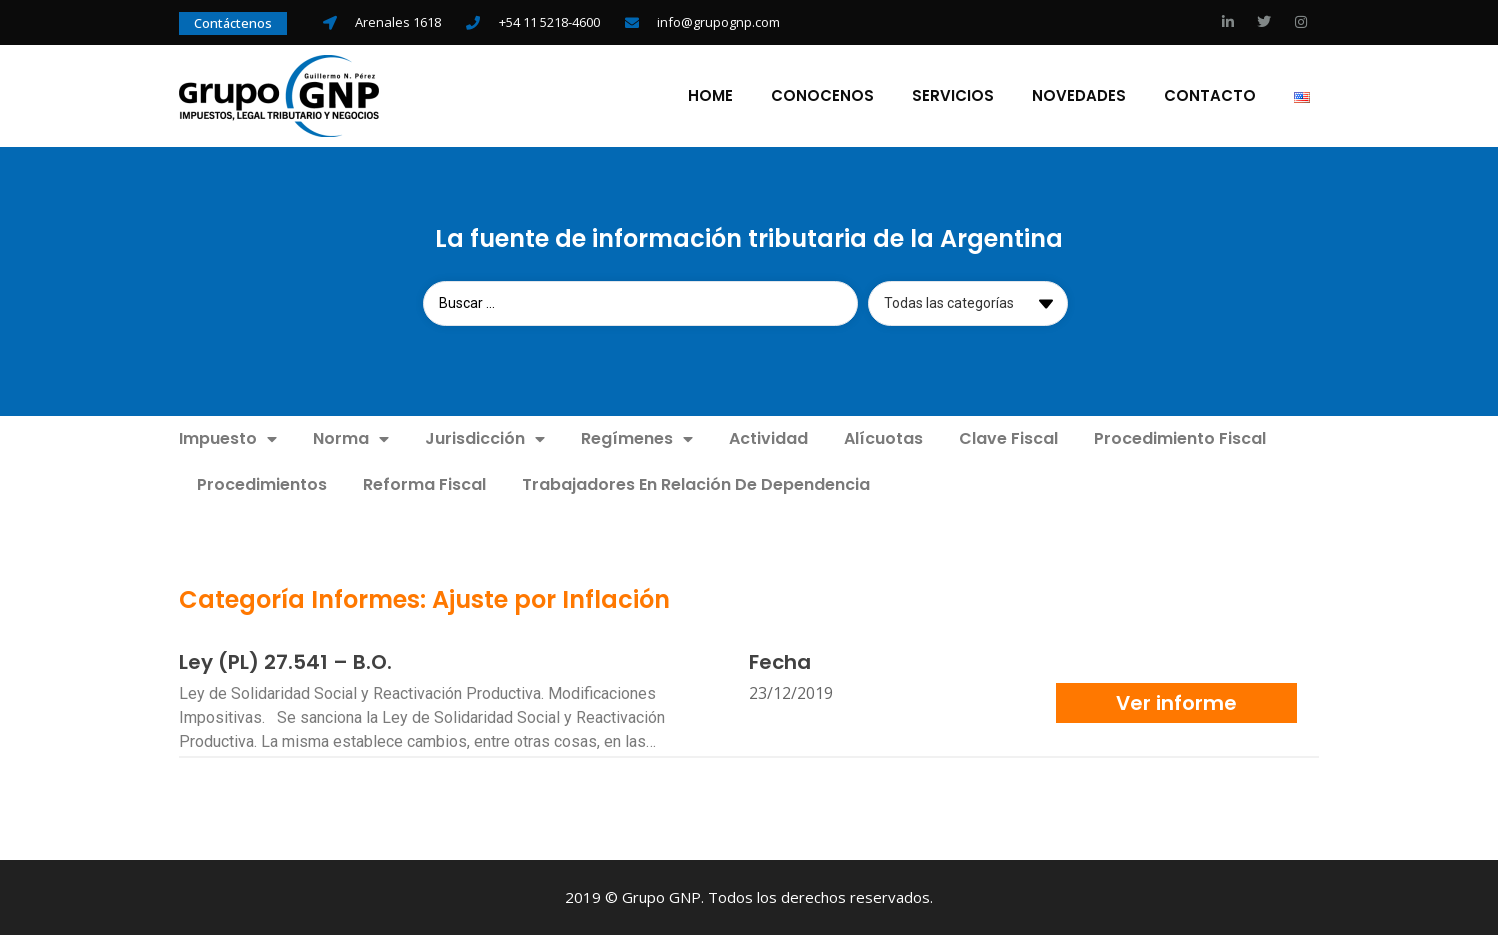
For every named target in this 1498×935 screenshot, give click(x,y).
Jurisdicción (485, 439)
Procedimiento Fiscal (1180, 438)
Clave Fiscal (1008, 438)
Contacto (1210, 96)
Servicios (953, 96)
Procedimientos (262, 484)
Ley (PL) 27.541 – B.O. (285, 662)
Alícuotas (883, 438)
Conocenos (822, 96)
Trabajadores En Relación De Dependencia (696, 484)
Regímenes (637, 439)
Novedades (1079, 96)
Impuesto (228, 439)
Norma (351, 439)
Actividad (768, 438)
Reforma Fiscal (424, 484)
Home (710, 96)
